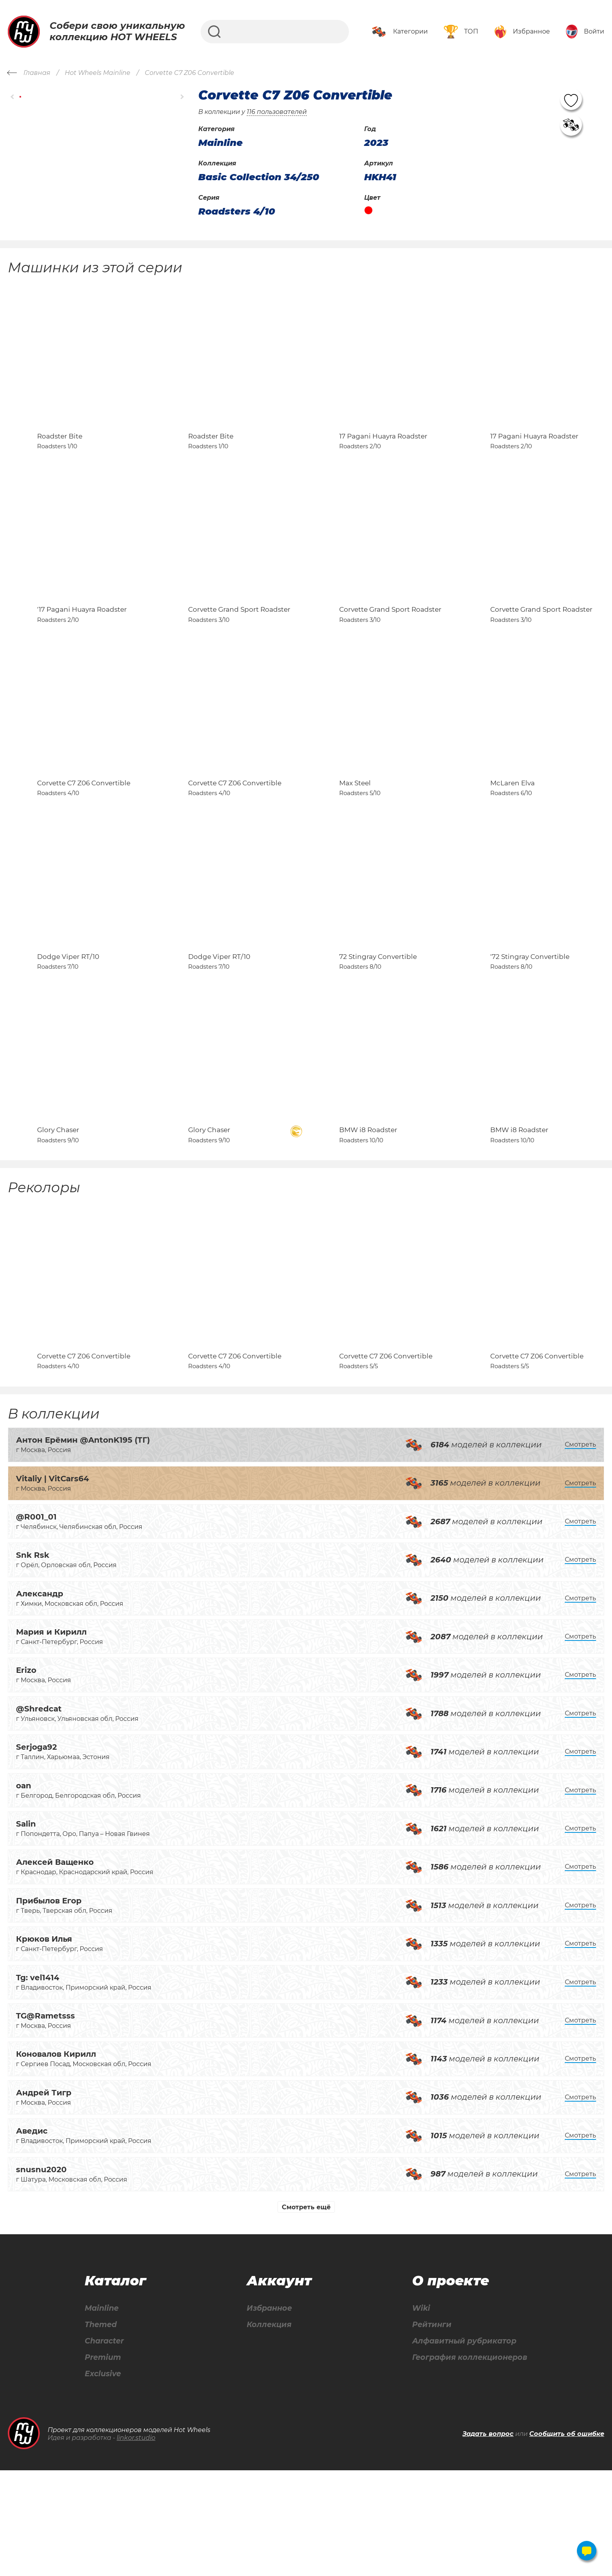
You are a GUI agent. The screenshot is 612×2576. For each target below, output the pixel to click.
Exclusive (103, 2479)
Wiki (417, 2411)
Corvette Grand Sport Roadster (239, 644)
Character (105, 2445)
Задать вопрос (488, 2539)
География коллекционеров (468, 2462)
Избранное (268, 2411)
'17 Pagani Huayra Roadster (82, 644)
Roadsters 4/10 (236, 211)
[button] (13, 97)
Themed (100, 2428)
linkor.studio (136, 2543)
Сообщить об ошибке (566, 2539)
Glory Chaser (58, 1216)
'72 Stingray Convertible (529, 1025)
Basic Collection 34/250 (258, 177)
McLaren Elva (512, 834)
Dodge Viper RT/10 (68, 1025)
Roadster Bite (59, 453)
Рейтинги (428, 2428)
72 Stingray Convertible (378, 1025)
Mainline (101, 2411)
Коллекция (267, 2428)
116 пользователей (277, 111)
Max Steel (355, 834)
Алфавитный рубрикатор (463, 2445)
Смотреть (580, 1548)
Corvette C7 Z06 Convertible (83, 834)
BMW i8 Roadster (368, 1216)
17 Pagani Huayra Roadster (383, 453)
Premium (103, 2462)
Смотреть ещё (306, 2310)
